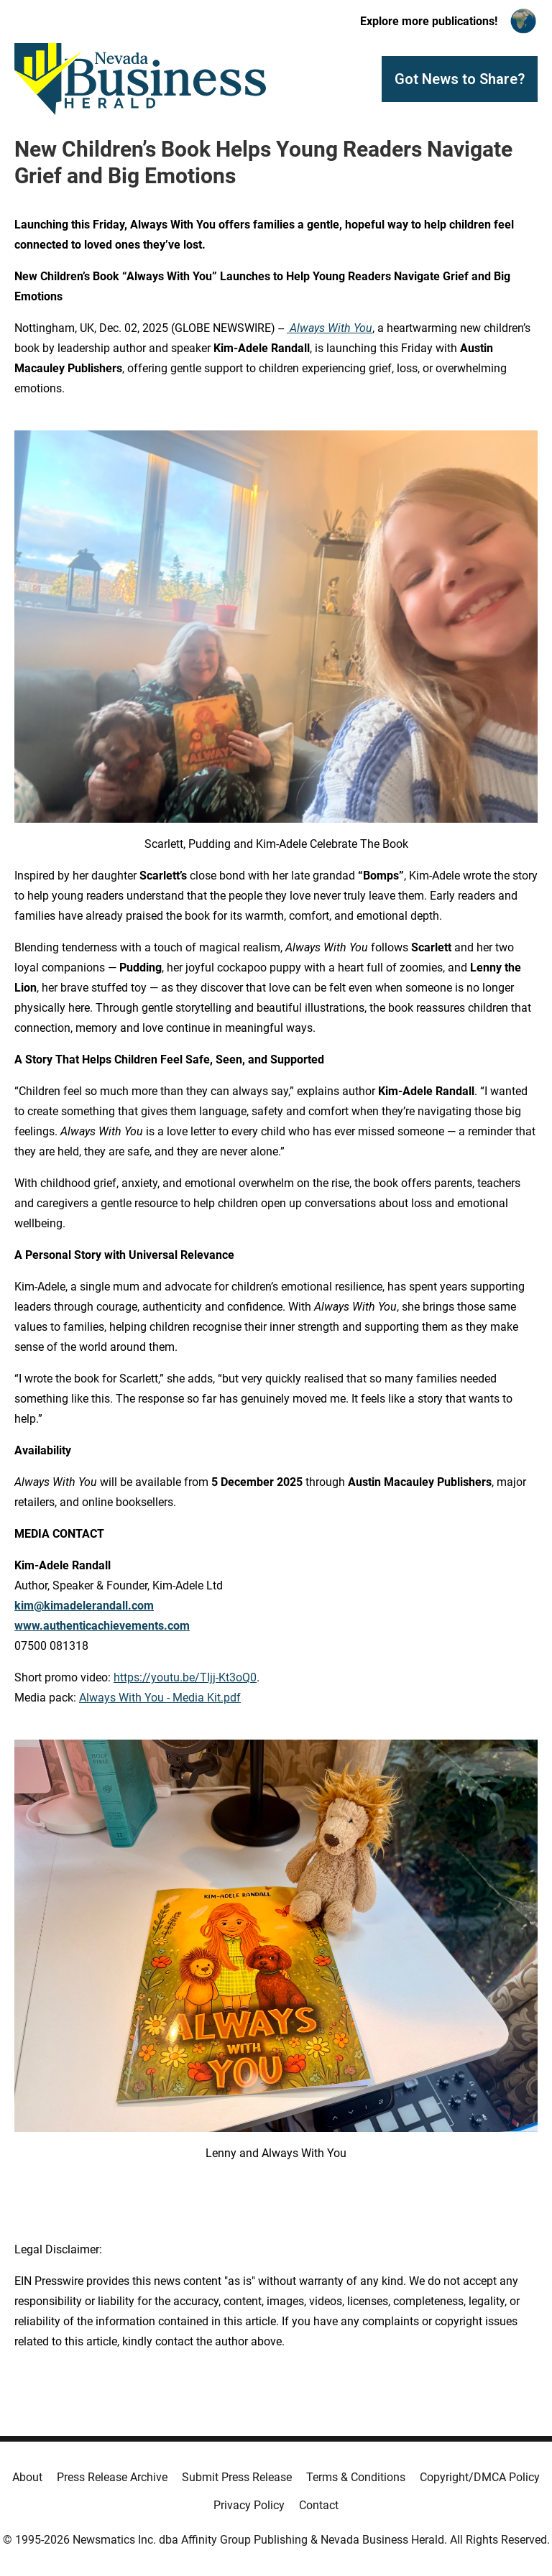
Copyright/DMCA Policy (480, 2477)
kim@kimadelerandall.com (84, 1605)
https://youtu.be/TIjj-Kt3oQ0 (185, 1677)
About (27, 2477)
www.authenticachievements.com (102, 1626)
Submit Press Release (237, 2477)
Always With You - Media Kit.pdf (160, 1697)
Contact (319, 2505)
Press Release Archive (112, 2477)
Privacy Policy (249, 2505)
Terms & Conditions (355, 2477)
